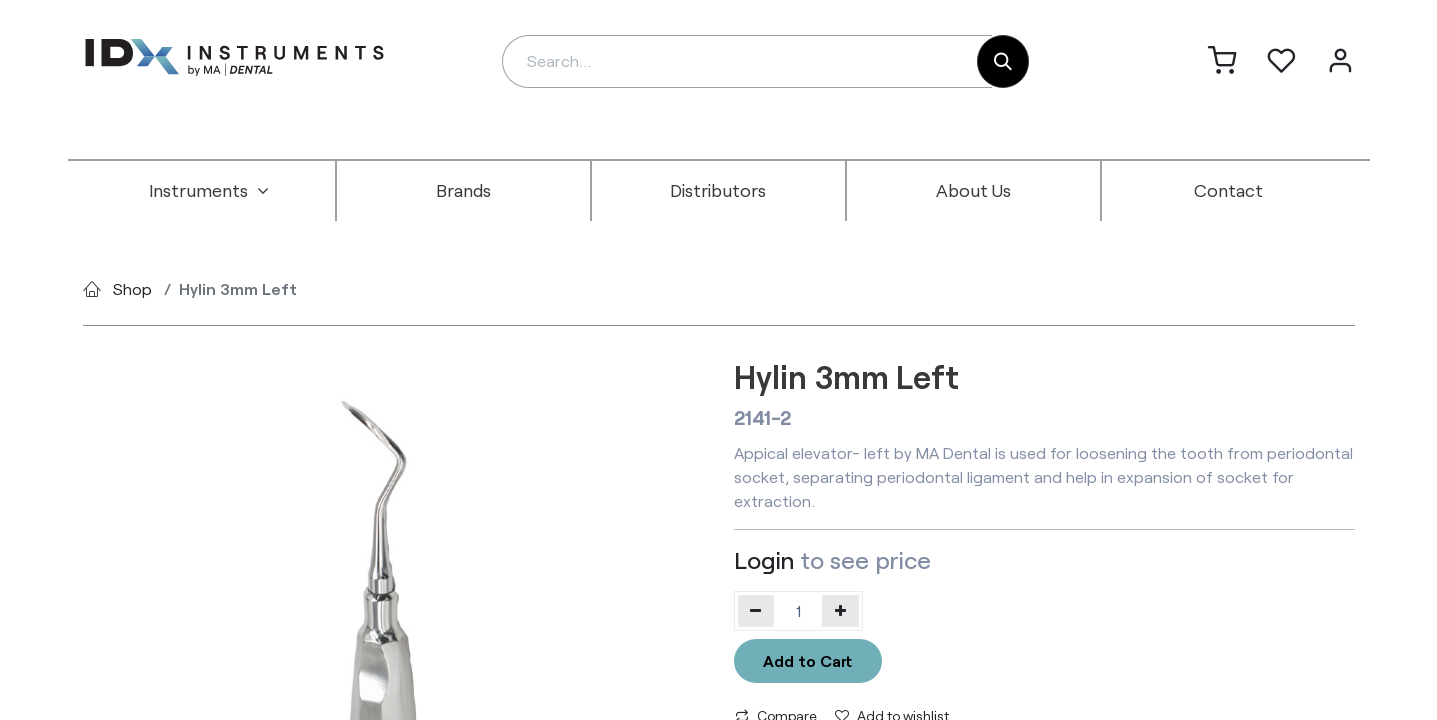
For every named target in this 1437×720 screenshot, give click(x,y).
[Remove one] (756, 611)
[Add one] (840, 611)
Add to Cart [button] (807, 660)
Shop (132, 288)
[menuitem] (209, 191)
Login (764, 559)
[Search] (1003, 61)
